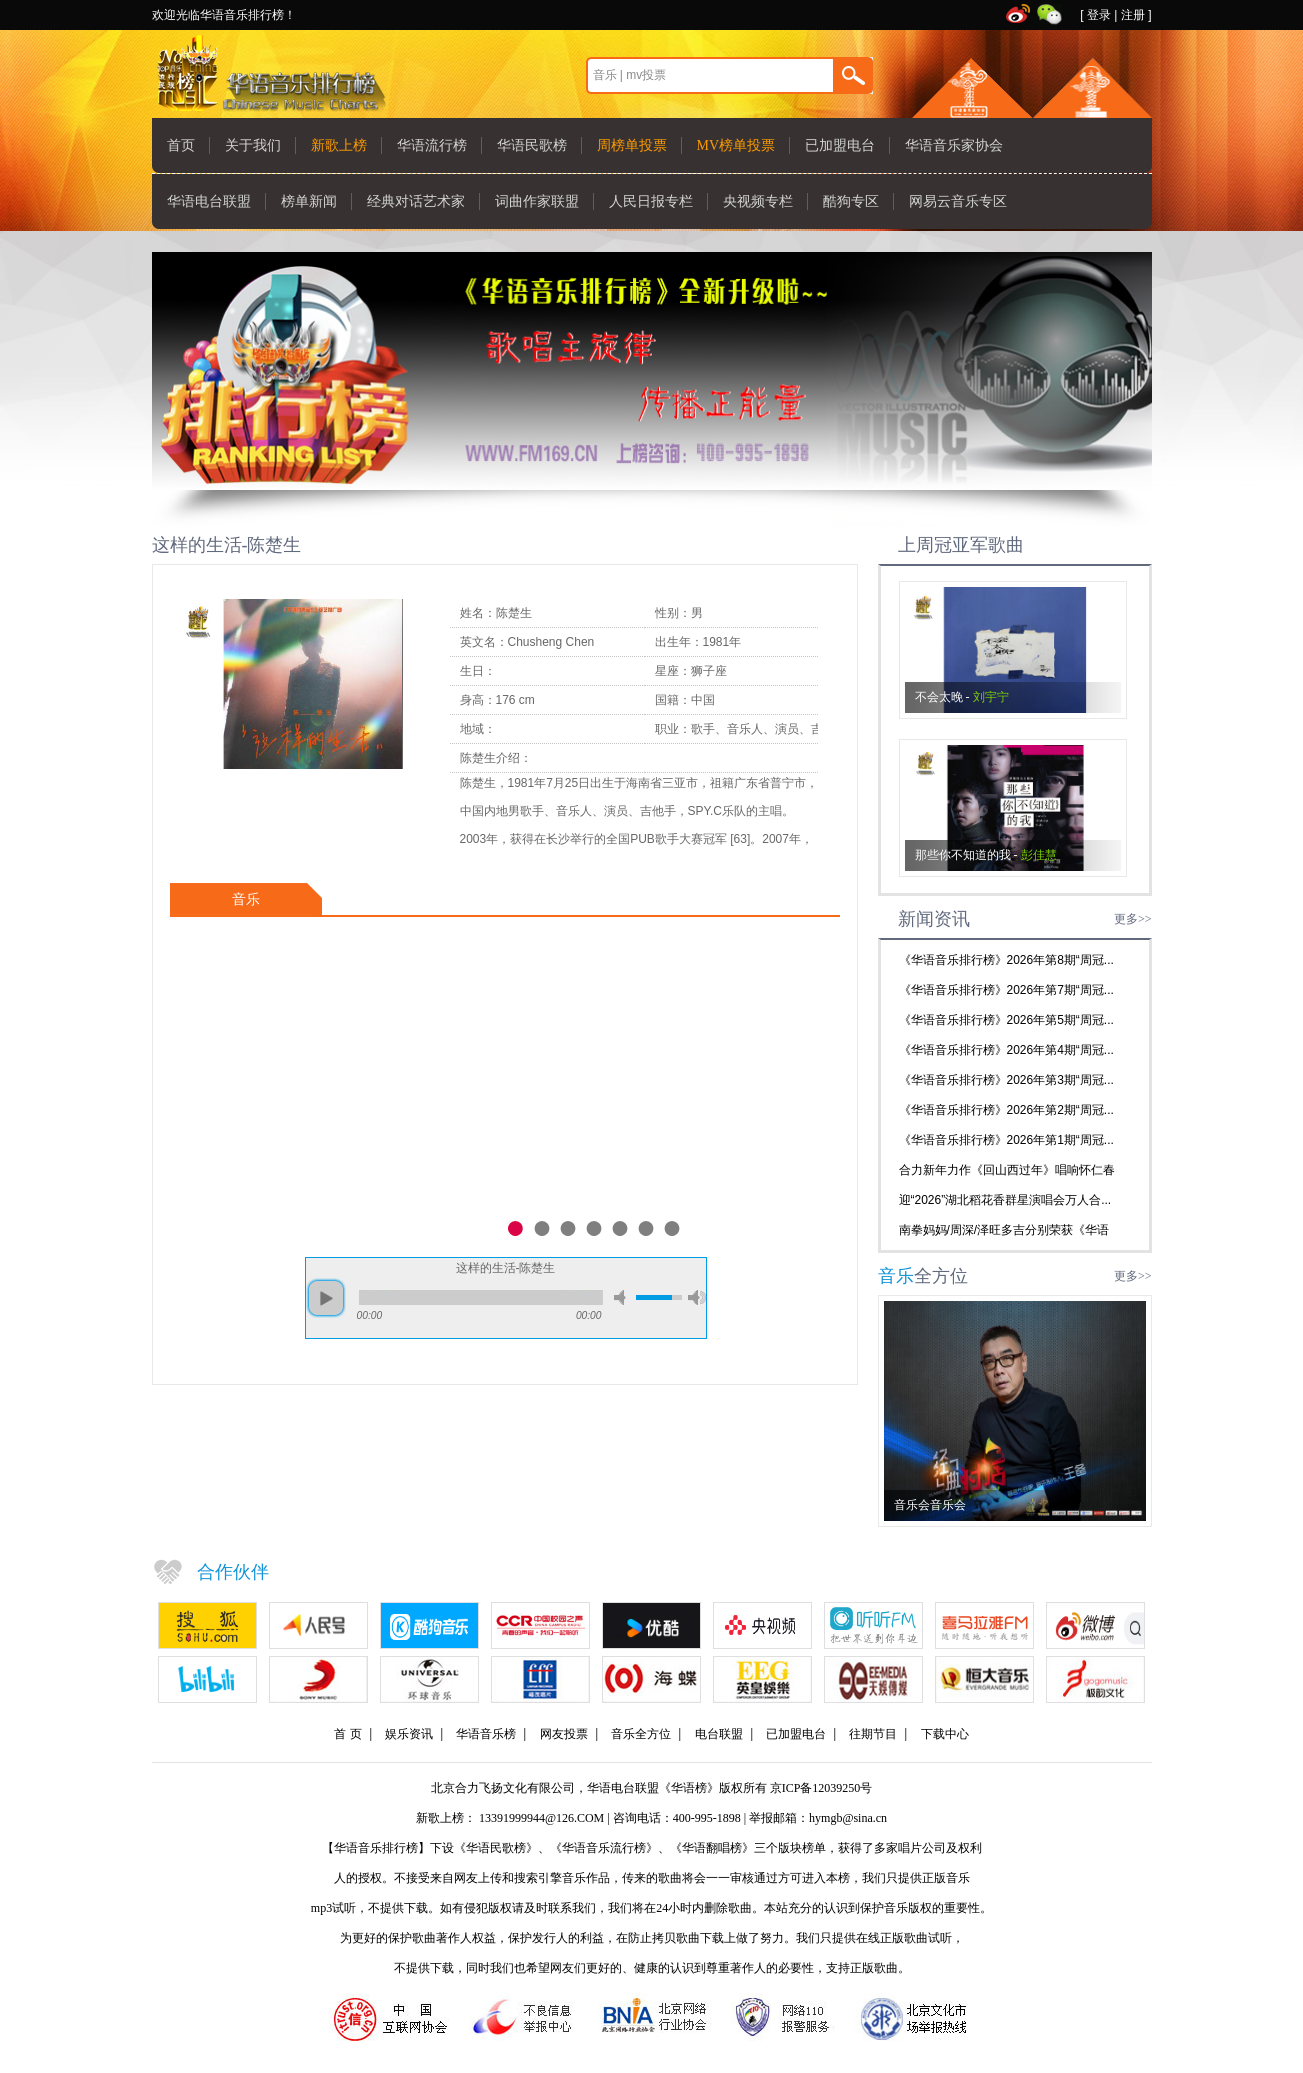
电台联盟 (719, 1734)
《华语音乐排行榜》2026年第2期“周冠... (1006, 1110)
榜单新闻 (309, 201)
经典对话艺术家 (416, 201)
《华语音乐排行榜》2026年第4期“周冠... (1006, 1050)
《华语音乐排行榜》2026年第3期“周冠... (1006, 1080)
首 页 (347, 1734)
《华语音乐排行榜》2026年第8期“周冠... (1006, 960)
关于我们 (253, 145)
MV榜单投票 (736, 145)
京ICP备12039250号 (821, 1788)
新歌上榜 (339, 145)
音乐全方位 (641, 1734)
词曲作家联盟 (537, 201)
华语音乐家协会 (954, 145)
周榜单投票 (632, 145)
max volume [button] (697, 1297)
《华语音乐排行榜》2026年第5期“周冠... (1006, 1020)
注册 (1133, 15)
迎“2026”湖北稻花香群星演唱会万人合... (1005, 1200)
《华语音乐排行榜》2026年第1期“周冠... (1006, 1140)
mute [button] (623, 1297)
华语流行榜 (432, 145)
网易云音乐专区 (958, 201)
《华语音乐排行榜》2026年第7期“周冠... (1006, 990)
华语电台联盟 (209, 201)
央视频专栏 (758, 201)
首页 (181, 145)
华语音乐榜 (486, 1734)
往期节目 (873, 1734)
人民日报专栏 (651, 201)
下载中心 (945, 1734)
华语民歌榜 (532, 145)
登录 (1099, 15)
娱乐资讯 (409, 1734)
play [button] (326, 1298)
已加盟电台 (840, 145)
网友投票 (564, 1734)
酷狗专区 (851, 201)
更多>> (1133, 919)
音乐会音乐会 (930, 1505)
